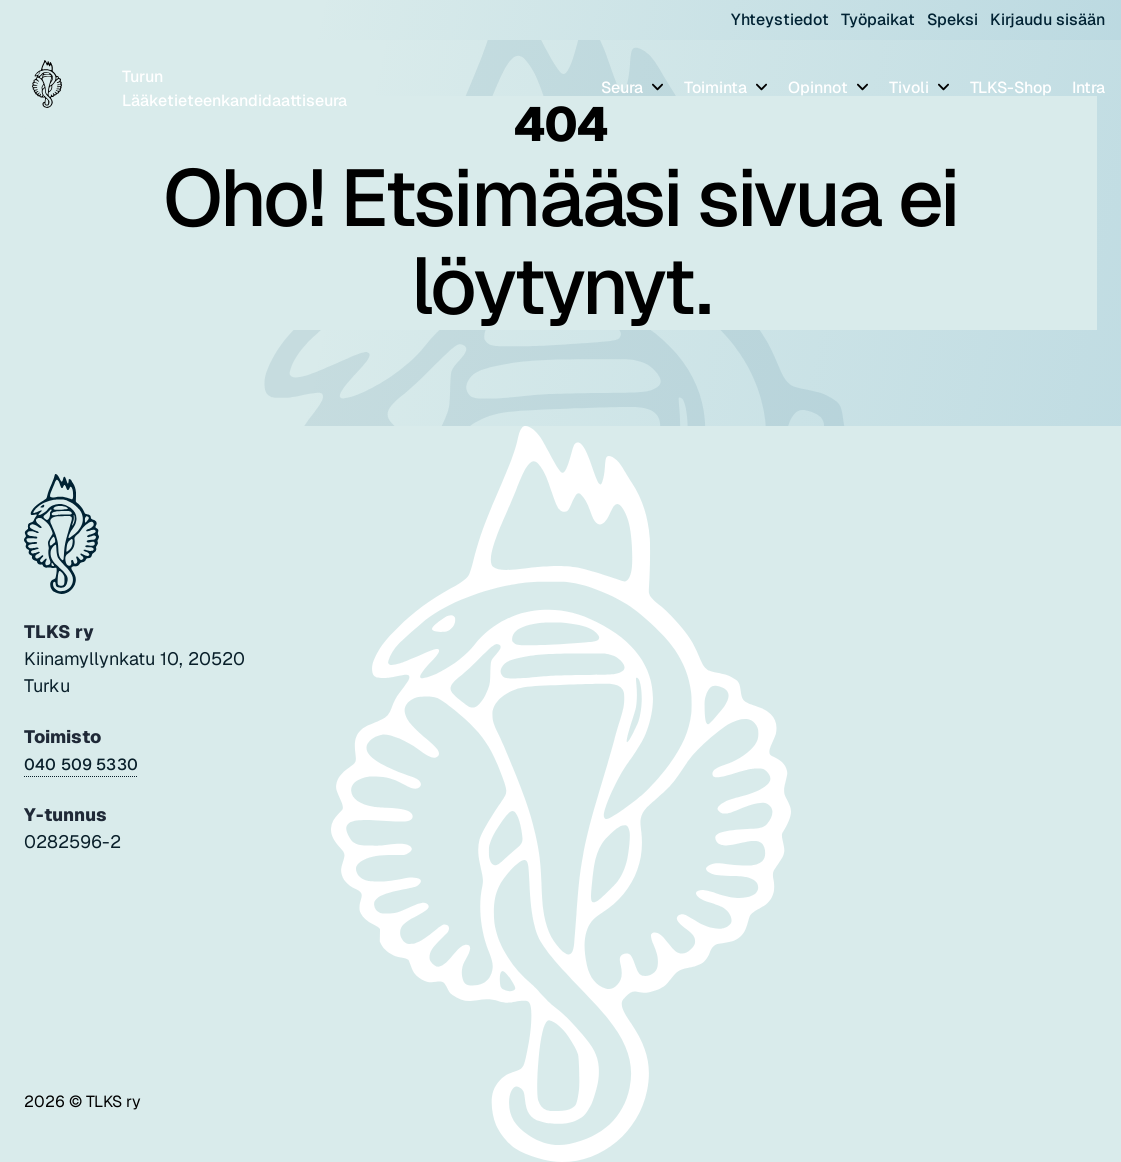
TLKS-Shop (1011, 87)
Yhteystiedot (780, 19)
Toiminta (717, 87)
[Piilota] (655, 86)
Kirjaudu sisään (1047, 19)
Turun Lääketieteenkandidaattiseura (234, 88)
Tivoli (911, 87)
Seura (624, 87)
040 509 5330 (81, 764)
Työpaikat (878, 19)
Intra (1088, 87)
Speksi (952, 19)
